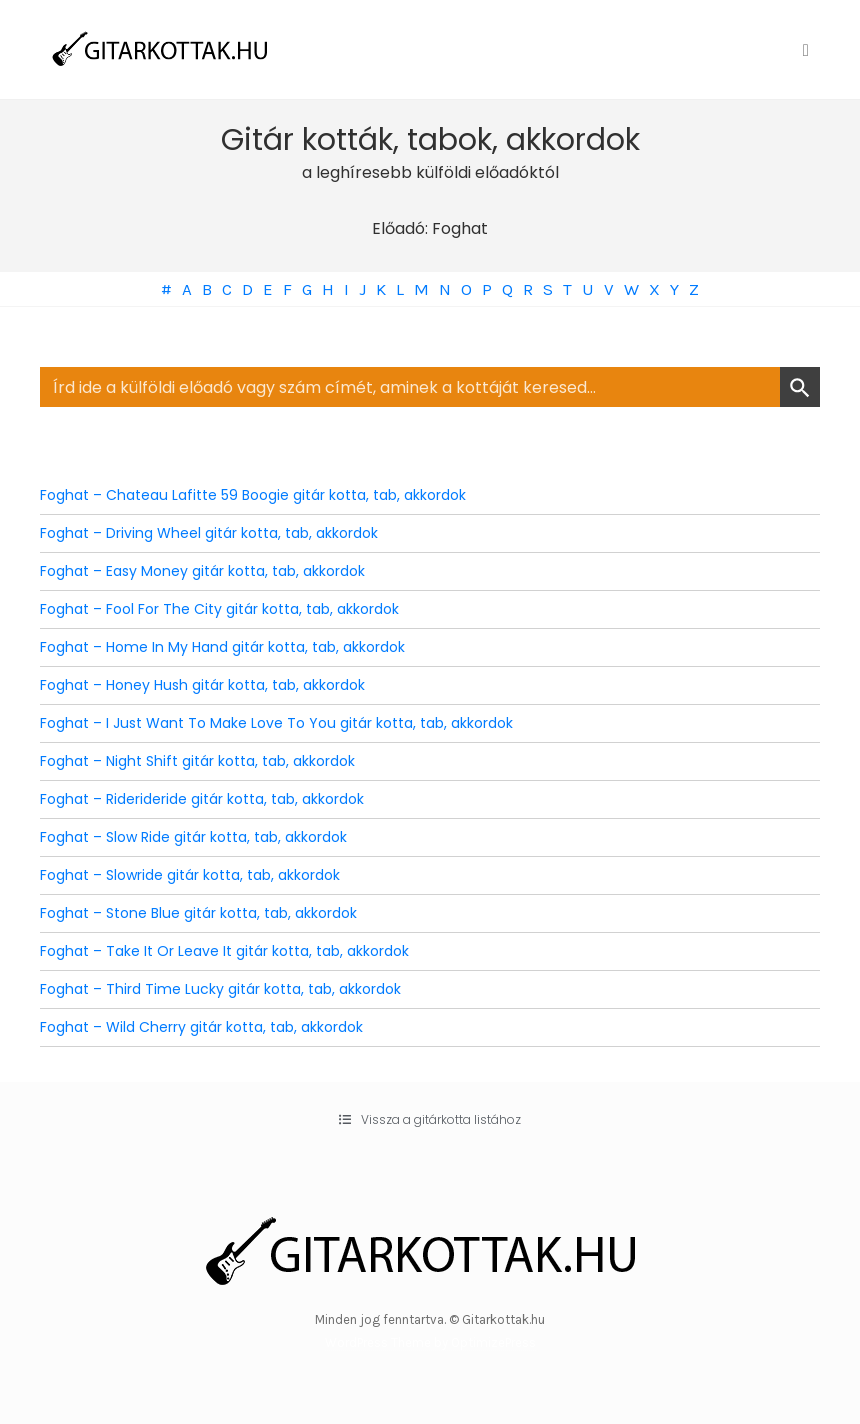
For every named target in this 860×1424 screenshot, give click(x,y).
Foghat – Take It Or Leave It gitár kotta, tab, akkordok (224, 951)
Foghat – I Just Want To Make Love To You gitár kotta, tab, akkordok (276, 723)
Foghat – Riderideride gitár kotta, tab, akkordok (202, 799)
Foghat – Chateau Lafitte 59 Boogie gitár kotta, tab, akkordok (253, 495)
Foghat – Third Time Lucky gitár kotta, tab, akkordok (220, 989)
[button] (430, 1120)
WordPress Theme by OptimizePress (430, 1342)
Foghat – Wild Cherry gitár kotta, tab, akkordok (201, 1027)
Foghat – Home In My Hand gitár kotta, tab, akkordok (222, 647)
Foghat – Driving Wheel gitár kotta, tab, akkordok (209, 533)
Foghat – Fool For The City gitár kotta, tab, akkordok (219, 609)
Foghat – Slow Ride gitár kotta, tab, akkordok (193, 837)
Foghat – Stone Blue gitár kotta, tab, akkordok (198, 913)
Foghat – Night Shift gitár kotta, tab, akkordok (197, 761)
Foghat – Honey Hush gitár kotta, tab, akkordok (202, 685)
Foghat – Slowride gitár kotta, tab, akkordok (190, 875)
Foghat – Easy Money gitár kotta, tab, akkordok (202, 571)
